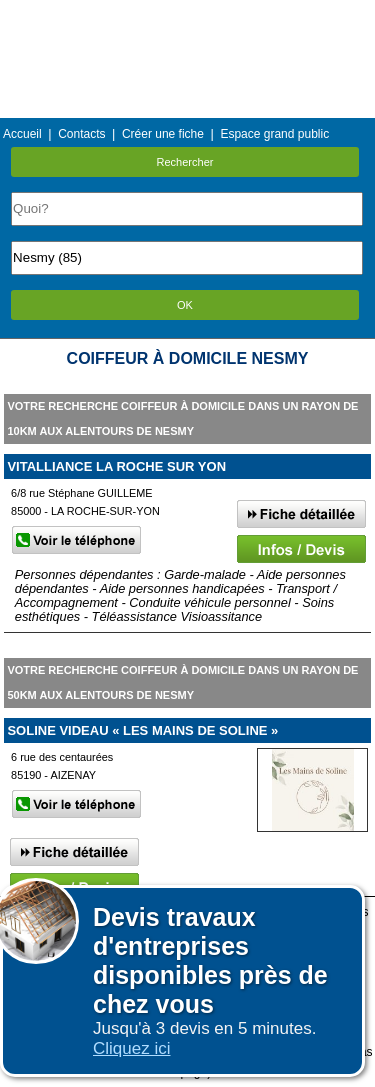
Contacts (81, 134)
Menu (187, 14)
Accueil (22, 134)
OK (185, 305)
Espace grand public (274, 134)
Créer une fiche (163, 134)
